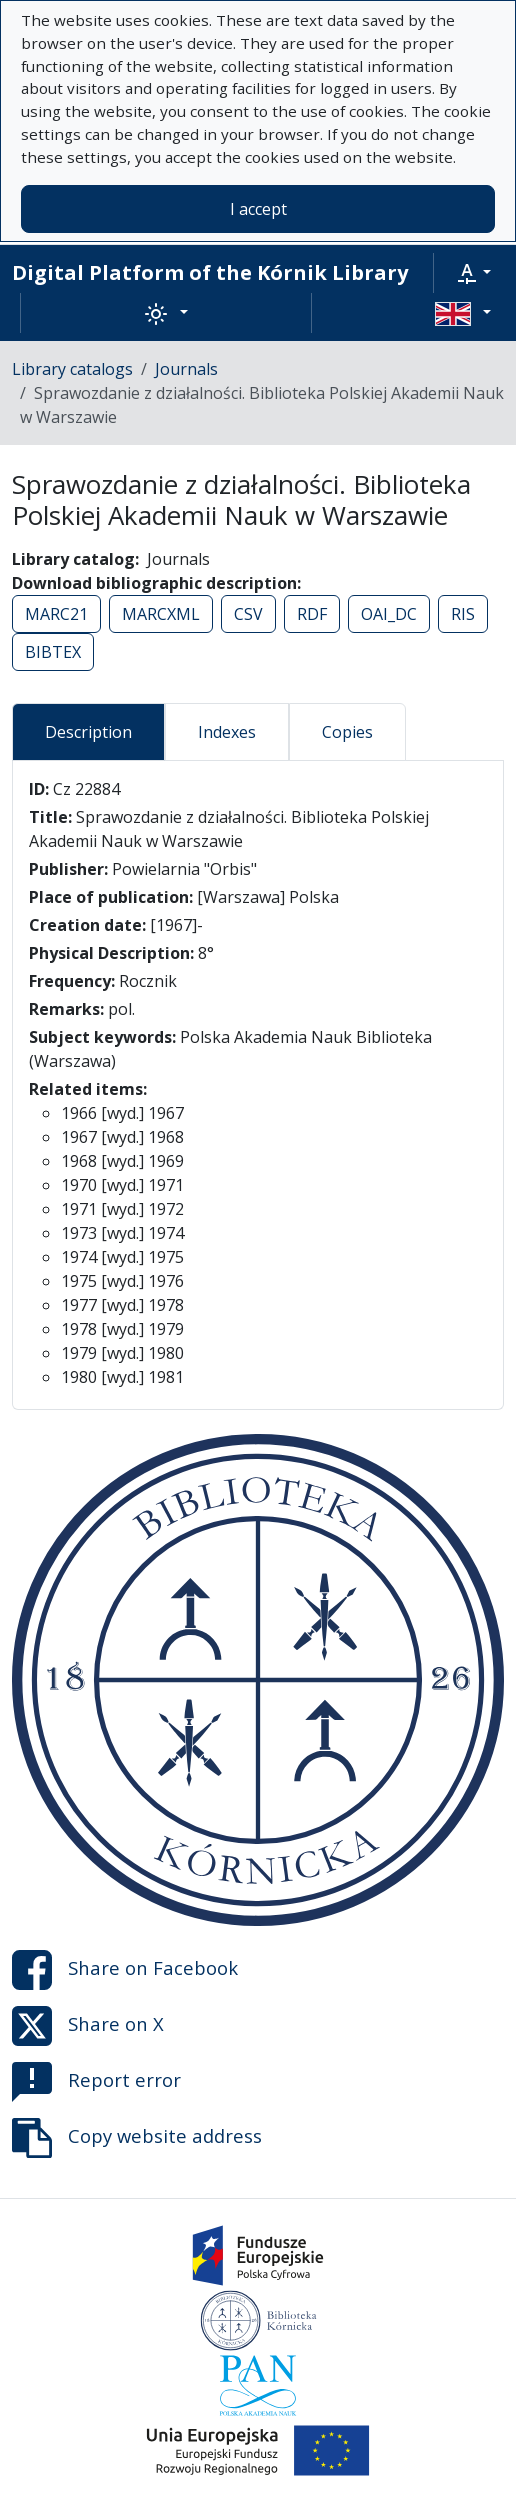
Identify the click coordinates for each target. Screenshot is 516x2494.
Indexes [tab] (227, 732)
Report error (96, 2082)
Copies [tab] (347, 732)
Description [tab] (88, 732)
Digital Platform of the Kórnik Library (210, 272)
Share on (125, 1970)
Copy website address (137, 2138)
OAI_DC (389, 614)
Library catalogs (72, 369)
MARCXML (161, 614)
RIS (463, 614)
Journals (186, 369)
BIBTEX (53, 652)
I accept (258, 209)
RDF (312, 614)
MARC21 (56, 614)
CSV (248, 614)
